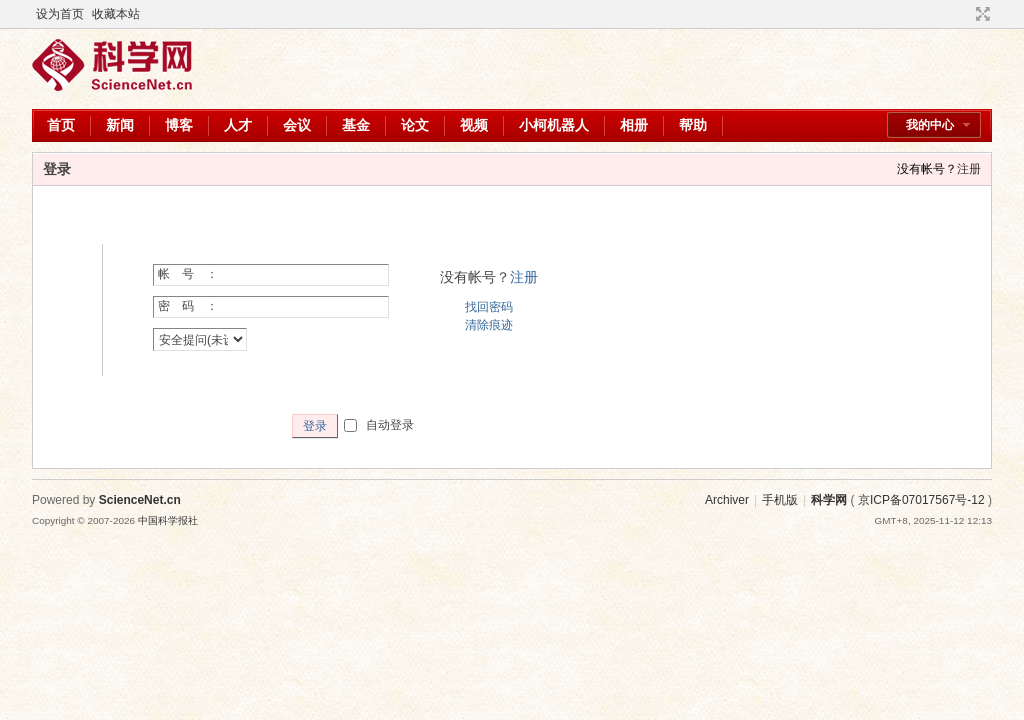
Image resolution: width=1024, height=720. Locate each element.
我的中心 (930, 125)
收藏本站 (116, 14)
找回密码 (489, 307)
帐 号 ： (188, 274)
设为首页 (60, 14)
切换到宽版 (980, 14)
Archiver (727, 500)
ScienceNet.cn (140, 500)
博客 (179, 125)
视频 (474, 125)
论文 (415, 125)
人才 (238, 125)
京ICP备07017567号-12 (921, 500)
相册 (634, 125)
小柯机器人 (554, 125)
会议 (297, 125)
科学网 (829, 500)
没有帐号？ (927, 169)
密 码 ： (188, 306)
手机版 (780, 500)
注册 (969, 169)
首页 (61, 125)
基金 (356, 125)
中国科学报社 (168, 520)
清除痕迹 (489, 325)
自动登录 (378, 425)
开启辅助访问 (964, 14)
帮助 (693, 125)
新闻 (120, 125)
